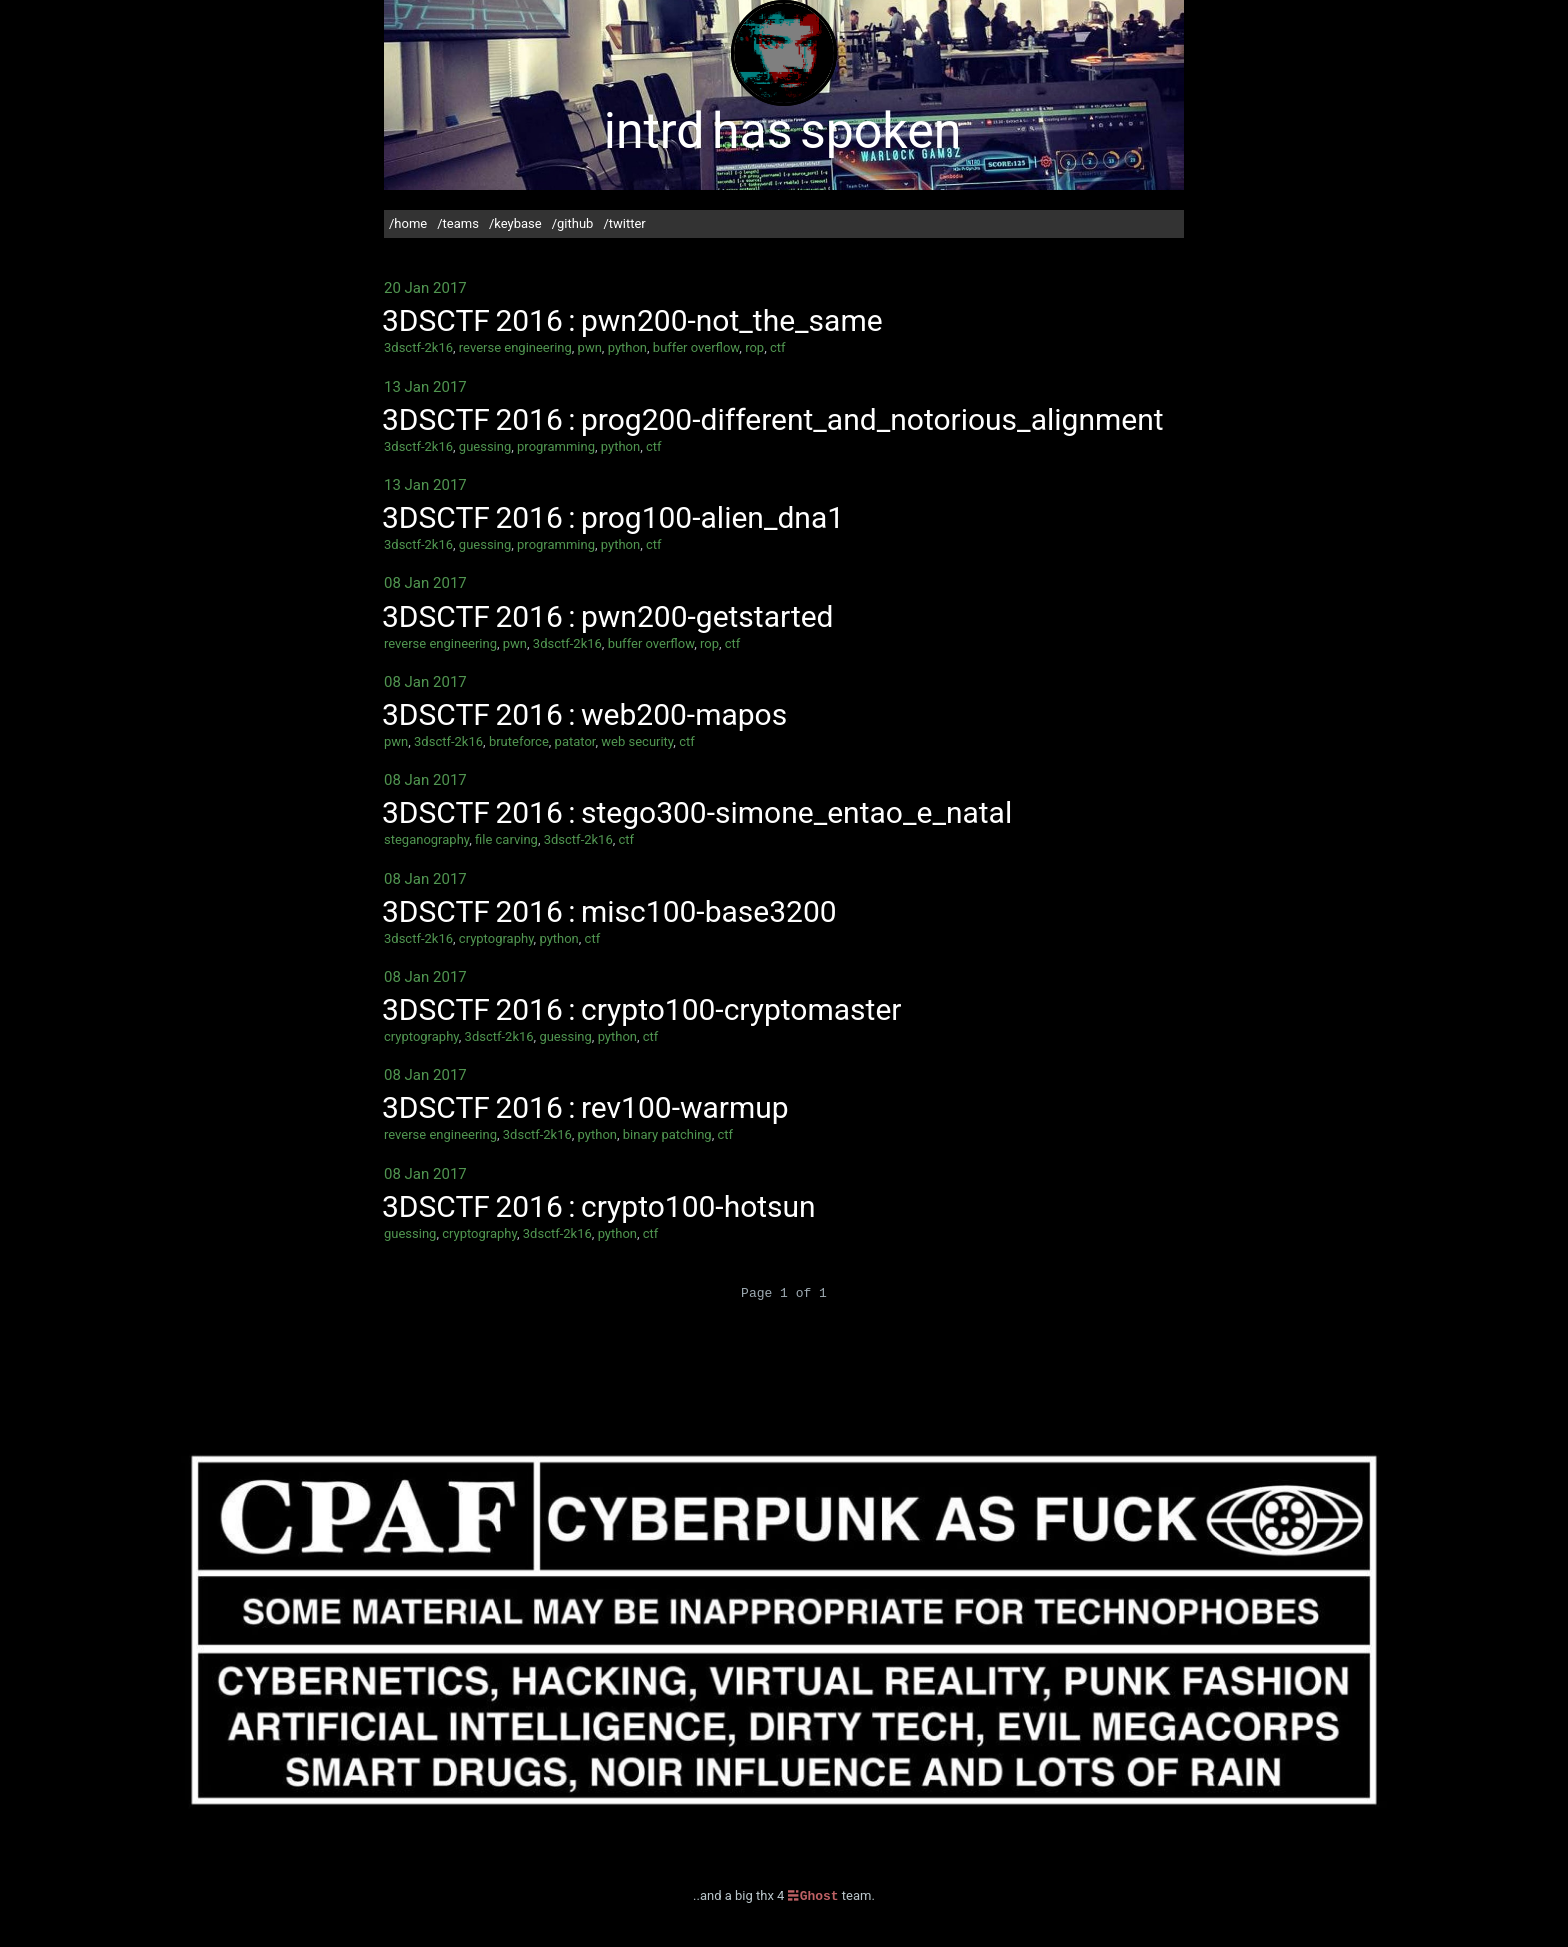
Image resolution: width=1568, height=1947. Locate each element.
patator (575, 741)
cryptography (496, 938)
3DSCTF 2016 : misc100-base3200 (609, 911)
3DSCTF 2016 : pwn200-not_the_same (632, 320)
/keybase (515, 223)
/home (408, 223)
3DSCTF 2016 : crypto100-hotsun (599, 1206)
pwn (590, 347)
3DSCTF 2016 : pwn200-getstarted (608, 616)
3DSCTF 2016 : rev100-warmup (585, 1107)
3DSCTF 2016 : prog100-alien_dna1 (613, 517)
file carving (506, 839)
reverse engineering (515, 347)
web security (637, 741)
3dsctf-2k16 (418, 347)
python (627, 347)
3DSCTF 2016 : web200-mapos (584, 714)
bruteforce (519, 741)
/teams (458, 223)
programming (556, 446)
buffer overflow (696, 347)
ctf (778, 347)
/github (573, 223)
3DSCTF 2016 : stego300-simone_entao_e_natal (697, 812)
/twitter (624, 223)
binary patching (667, 1134)
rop (754, 347)
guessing (485, 446)
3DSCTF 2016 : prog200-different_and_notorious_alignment (773, 419)
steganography (426, 839)
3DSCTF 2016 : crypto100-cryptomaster (641, 1009)
